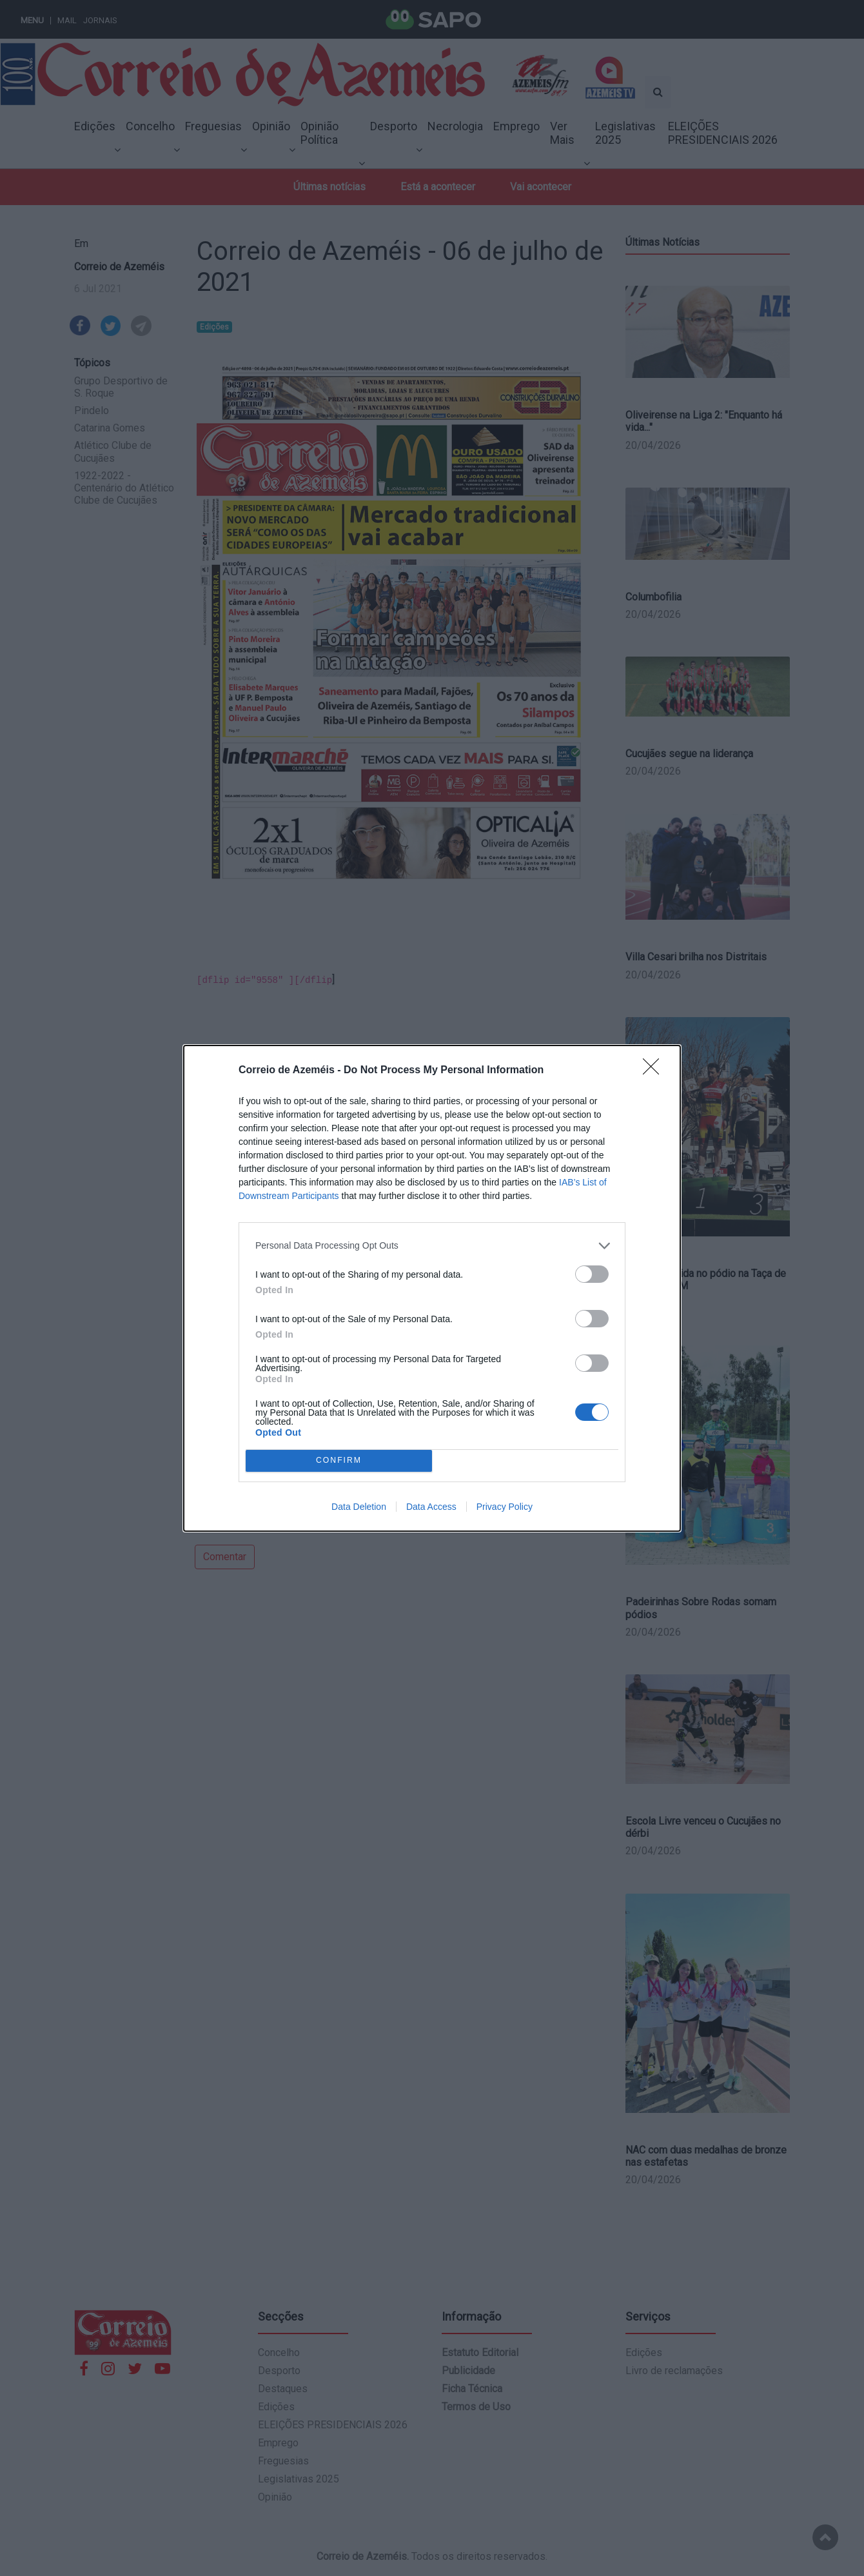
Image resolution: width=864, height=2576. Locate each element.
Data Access (431, 1506)
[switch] (592, 1274)
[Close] (655, 1070)
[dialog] (432, 1288)
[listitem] (432, 1246)
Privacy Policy (504, 1506)
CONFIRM (339, 1460)
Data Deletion (358, 1506)
